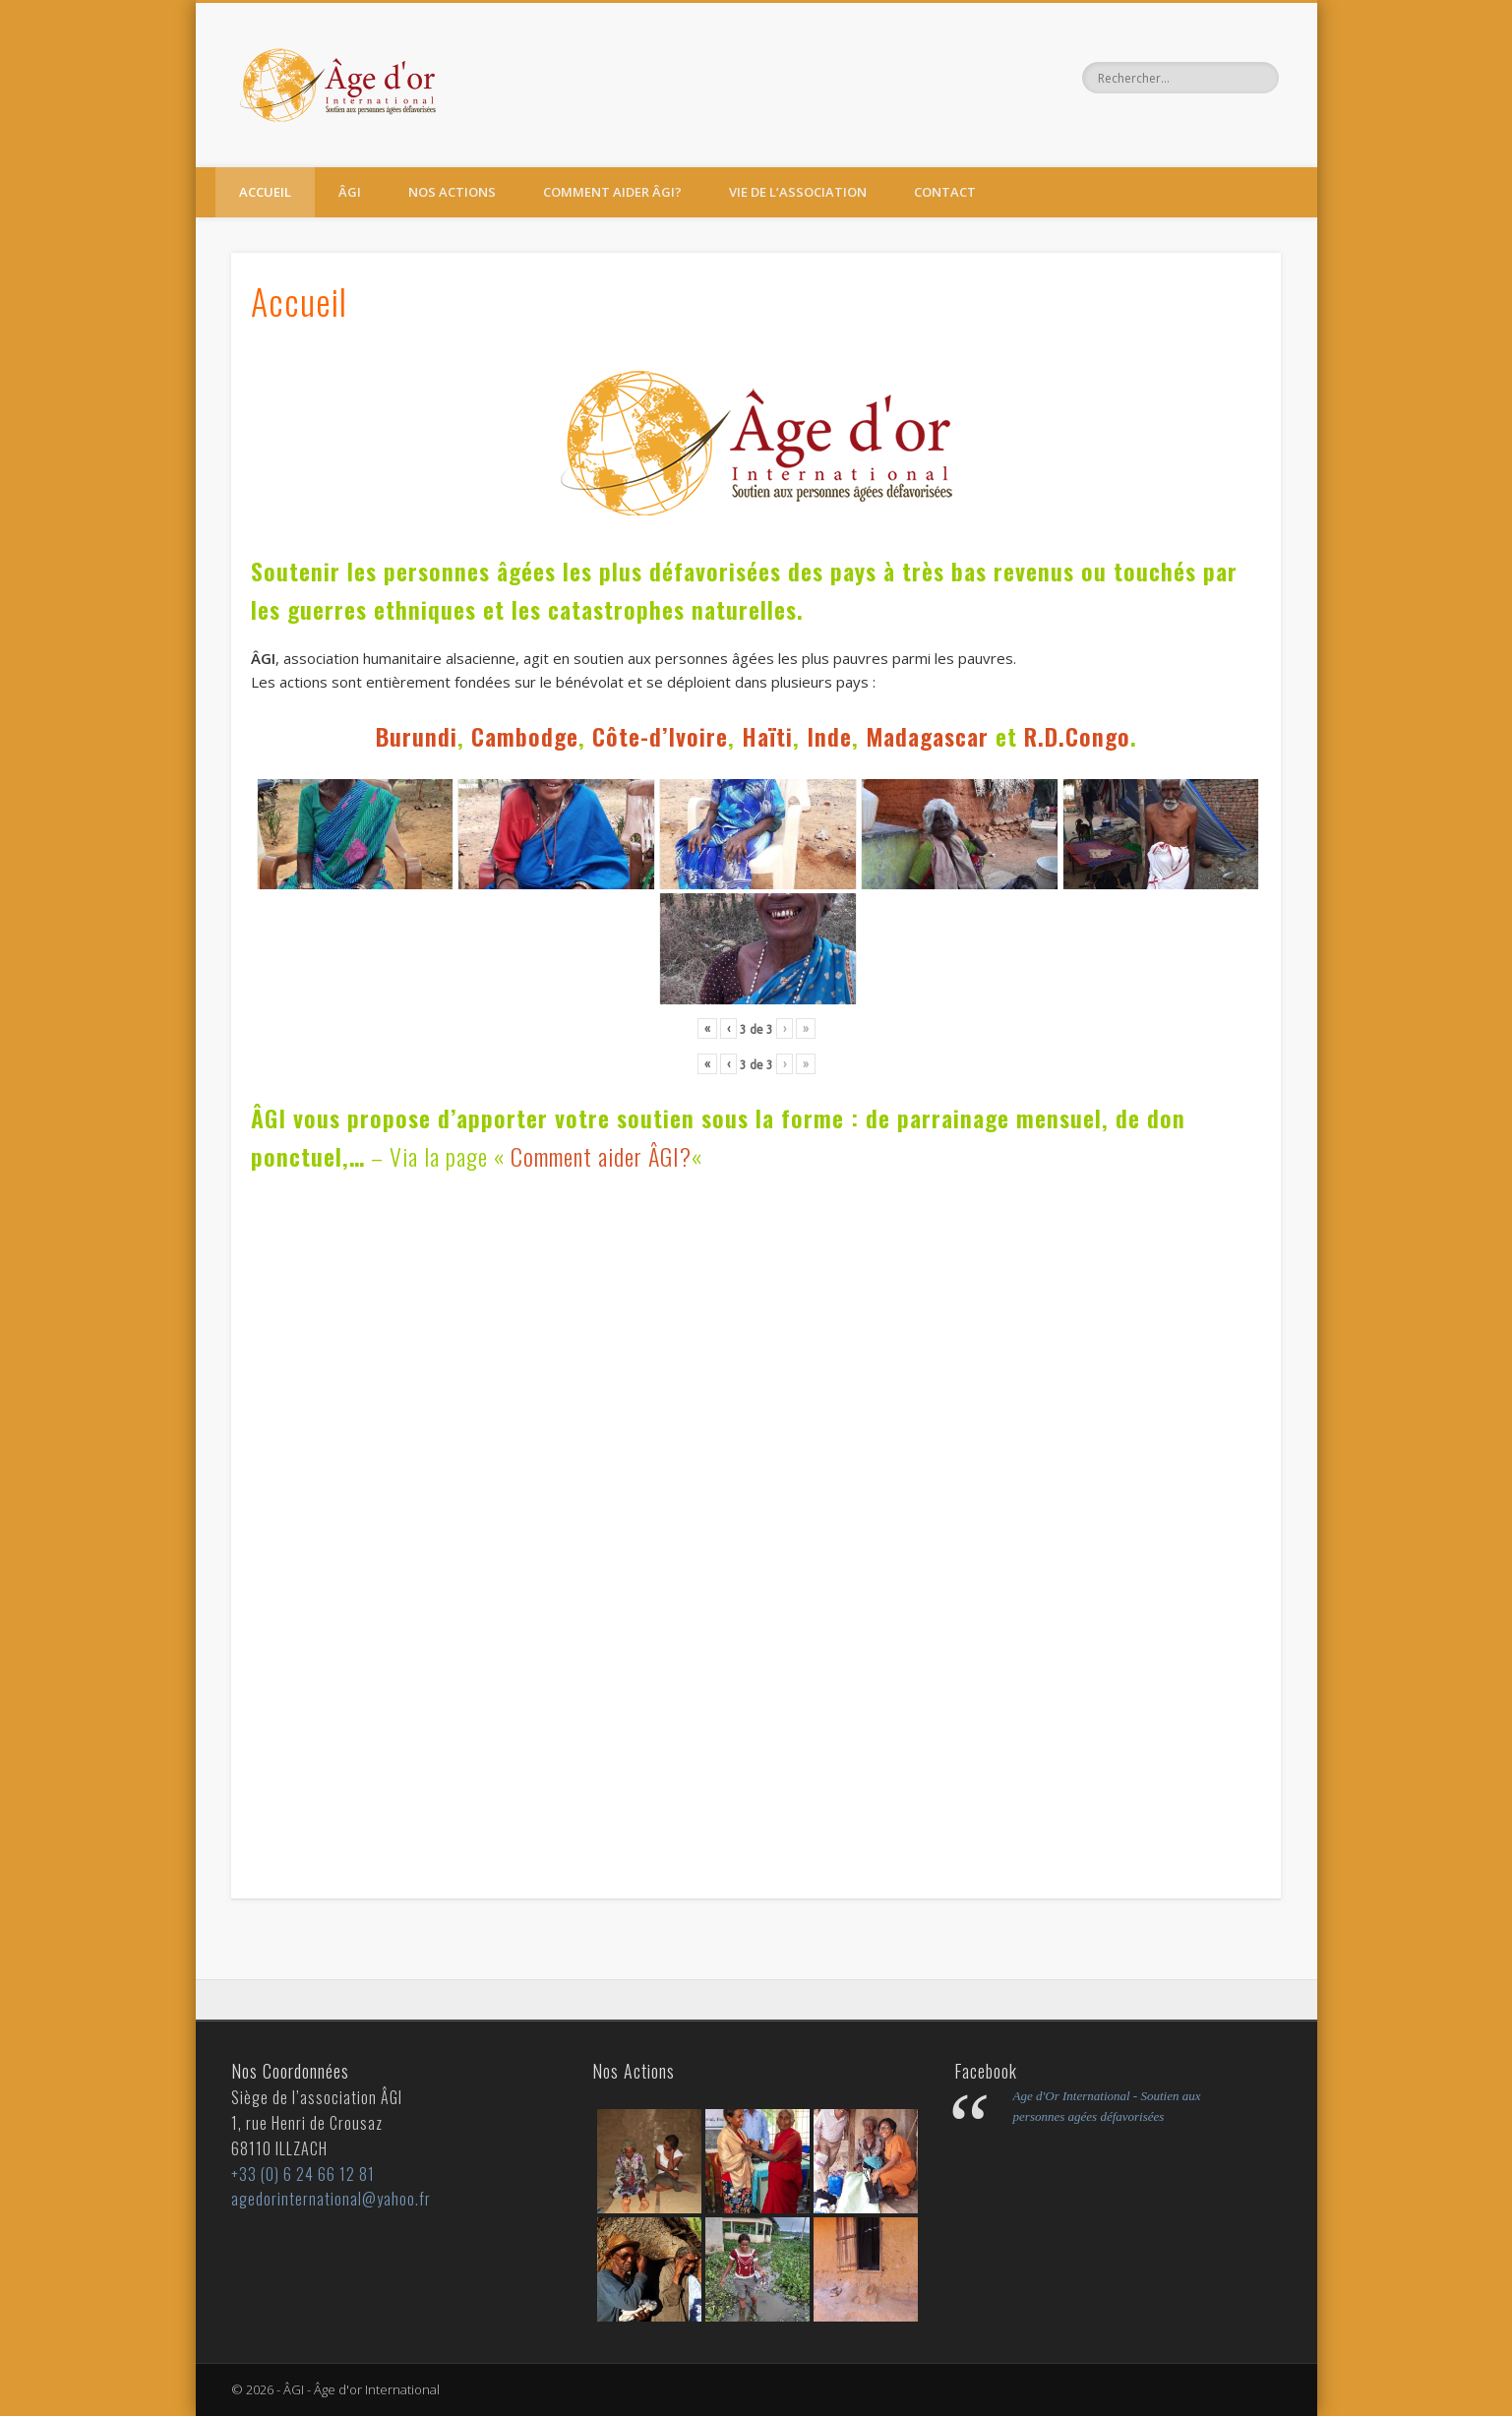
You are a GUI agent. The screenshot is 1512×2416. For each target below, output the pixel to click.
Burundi (416, 736)
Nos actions (452, 192)
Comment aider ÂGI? (612, 192)
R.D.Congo (1077, 736)
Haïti (767, 736)
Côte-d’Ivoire (660, 736)
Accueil (265, 192)
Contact (945, 192)
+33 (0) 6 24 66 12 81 (303, 2174)
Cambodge (524, 736)
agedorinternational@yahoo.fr (331, 2198)
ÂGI (349, 192)
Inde (829, 736)
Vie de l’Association (798, 192)
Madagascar (927, 736)
